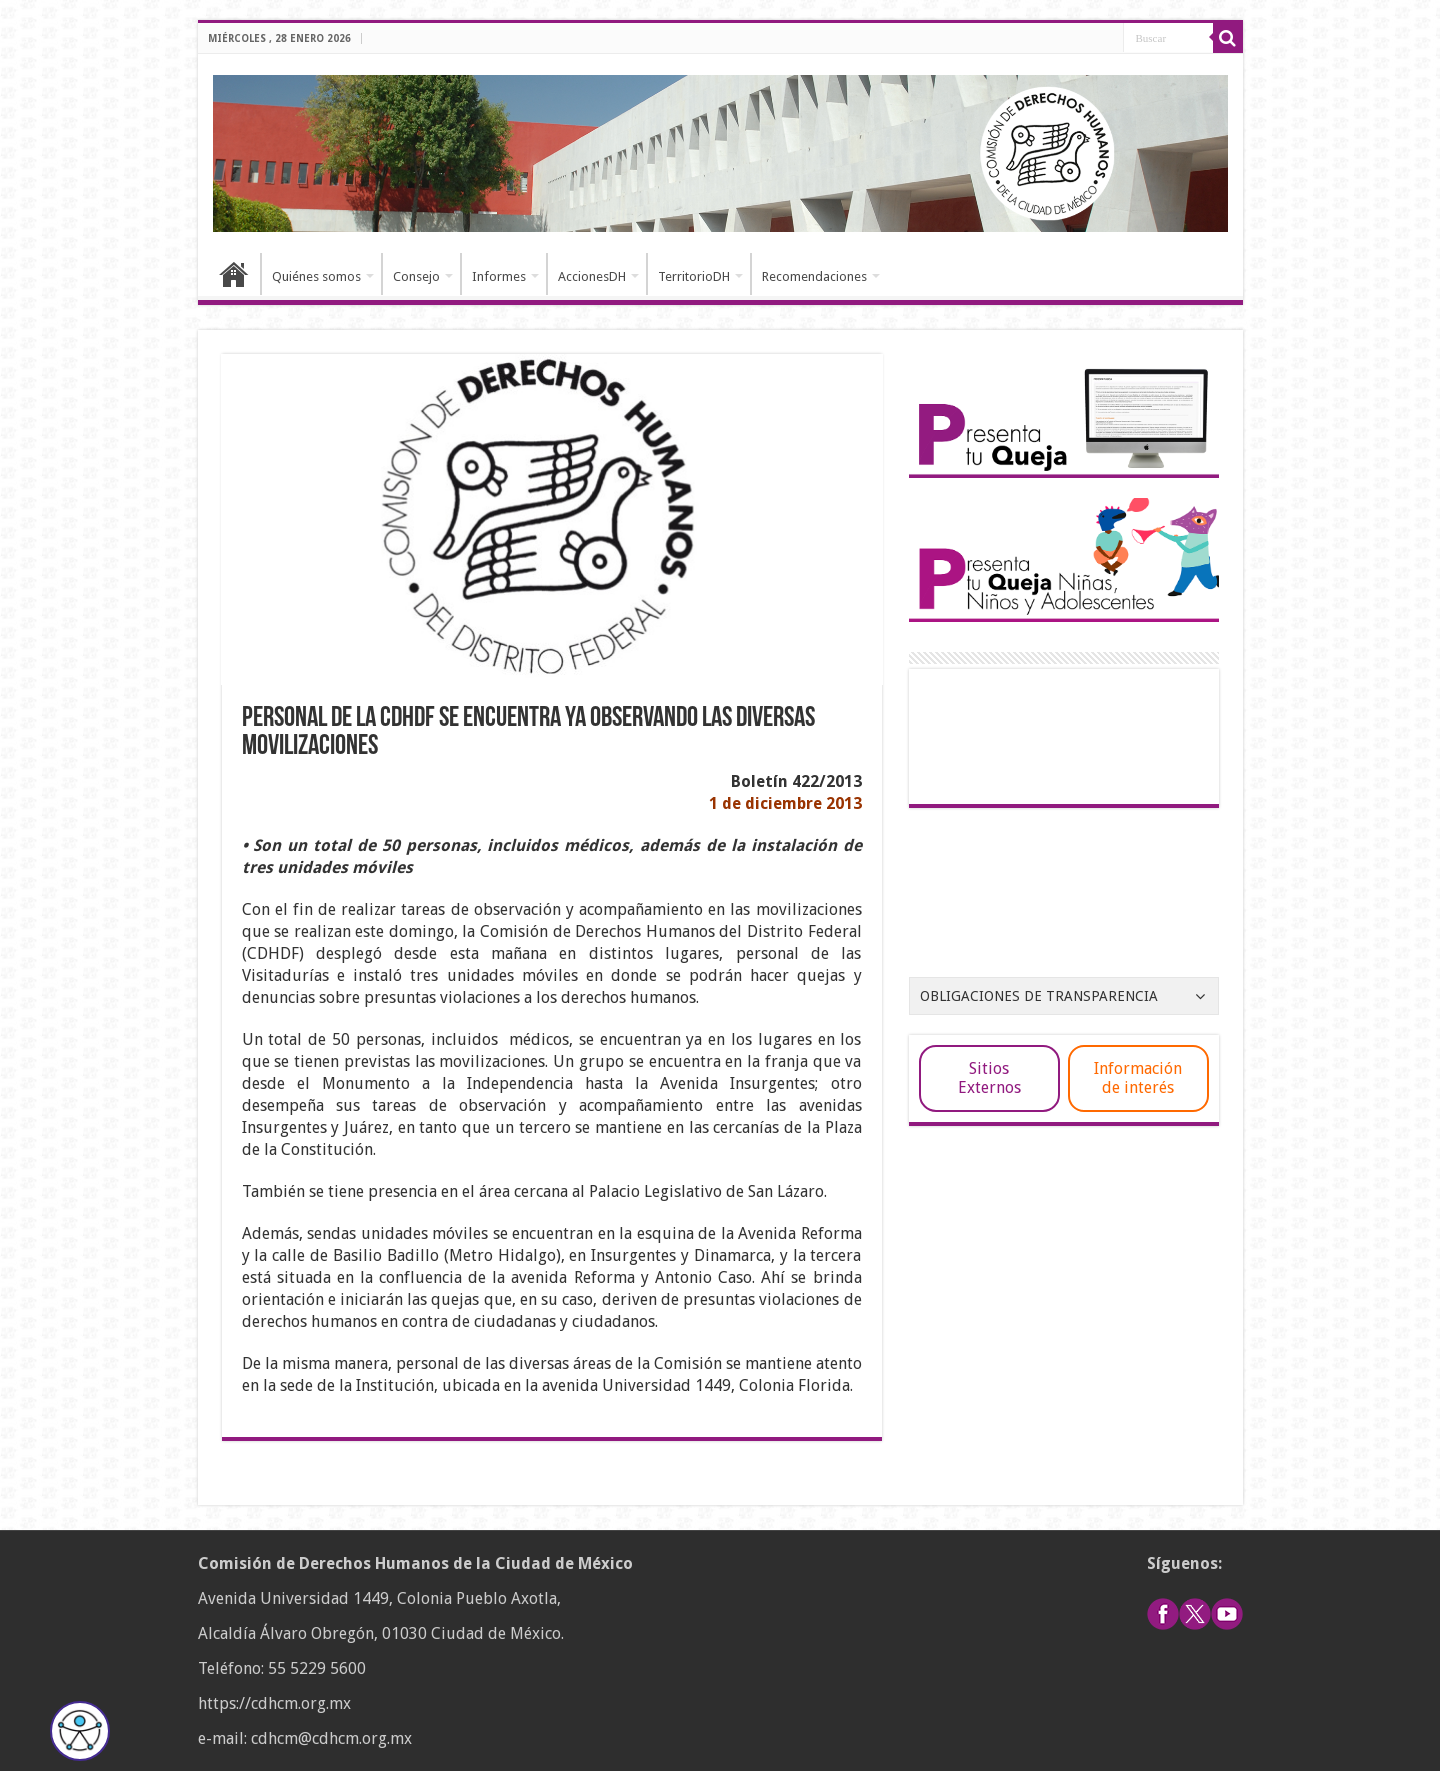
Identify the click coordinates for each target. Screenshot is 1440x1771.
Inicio (234, 274)
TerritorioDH (694, 276)
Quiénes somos (316, 276)
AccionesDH (592, 276)
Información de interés (1138, 1078)
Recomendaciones (814, 276)
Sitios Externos (989, 1078)
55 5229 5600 (317, 1668)
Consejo (416, 276)
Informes (499, 276)
